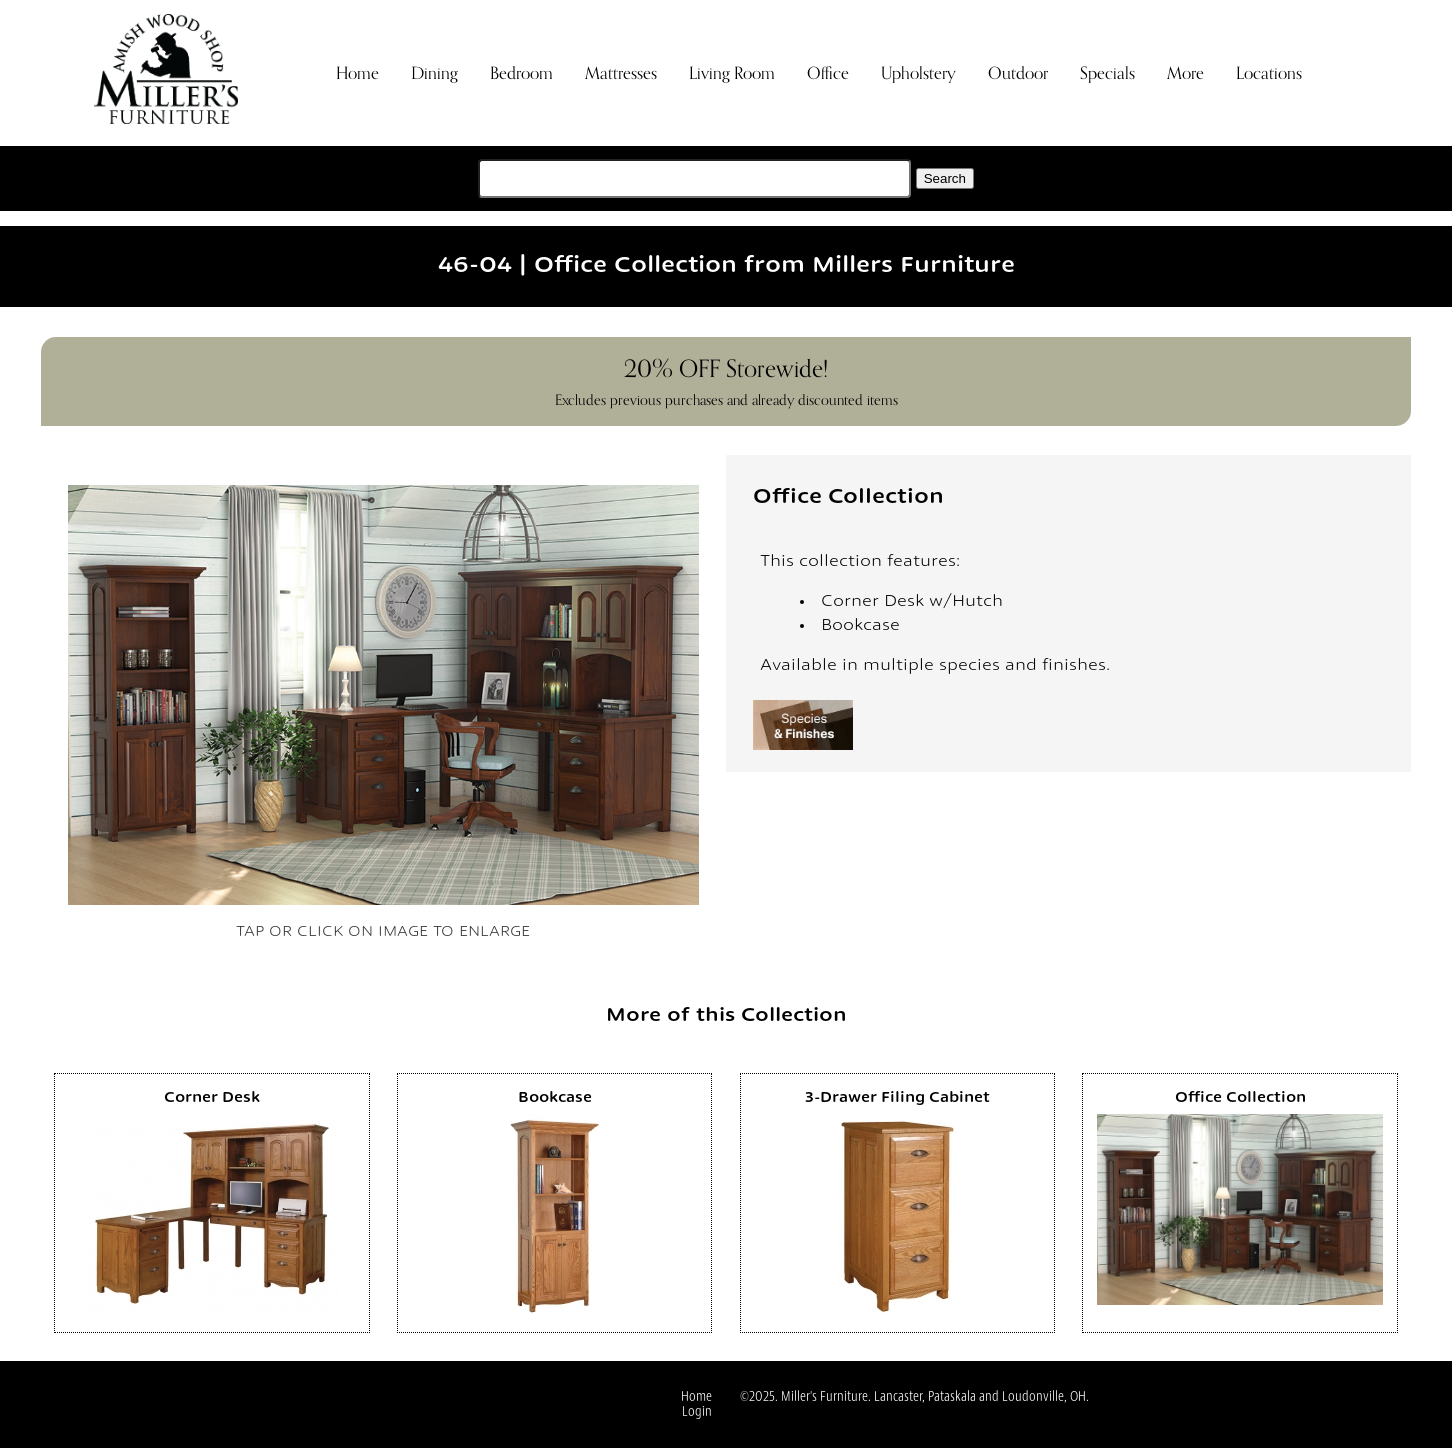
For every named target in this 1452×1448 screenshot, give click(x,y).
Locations (1269, 73)
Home (357, 73)
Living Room (732, 73)
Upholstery (918, 73)
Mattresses (621, 73)
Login (697, 1412)
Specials (1107, 73)
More (1185, 73)
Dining (434, 73)
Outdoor (1018, 73)
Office (828, 73)
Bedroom (521, 73)
